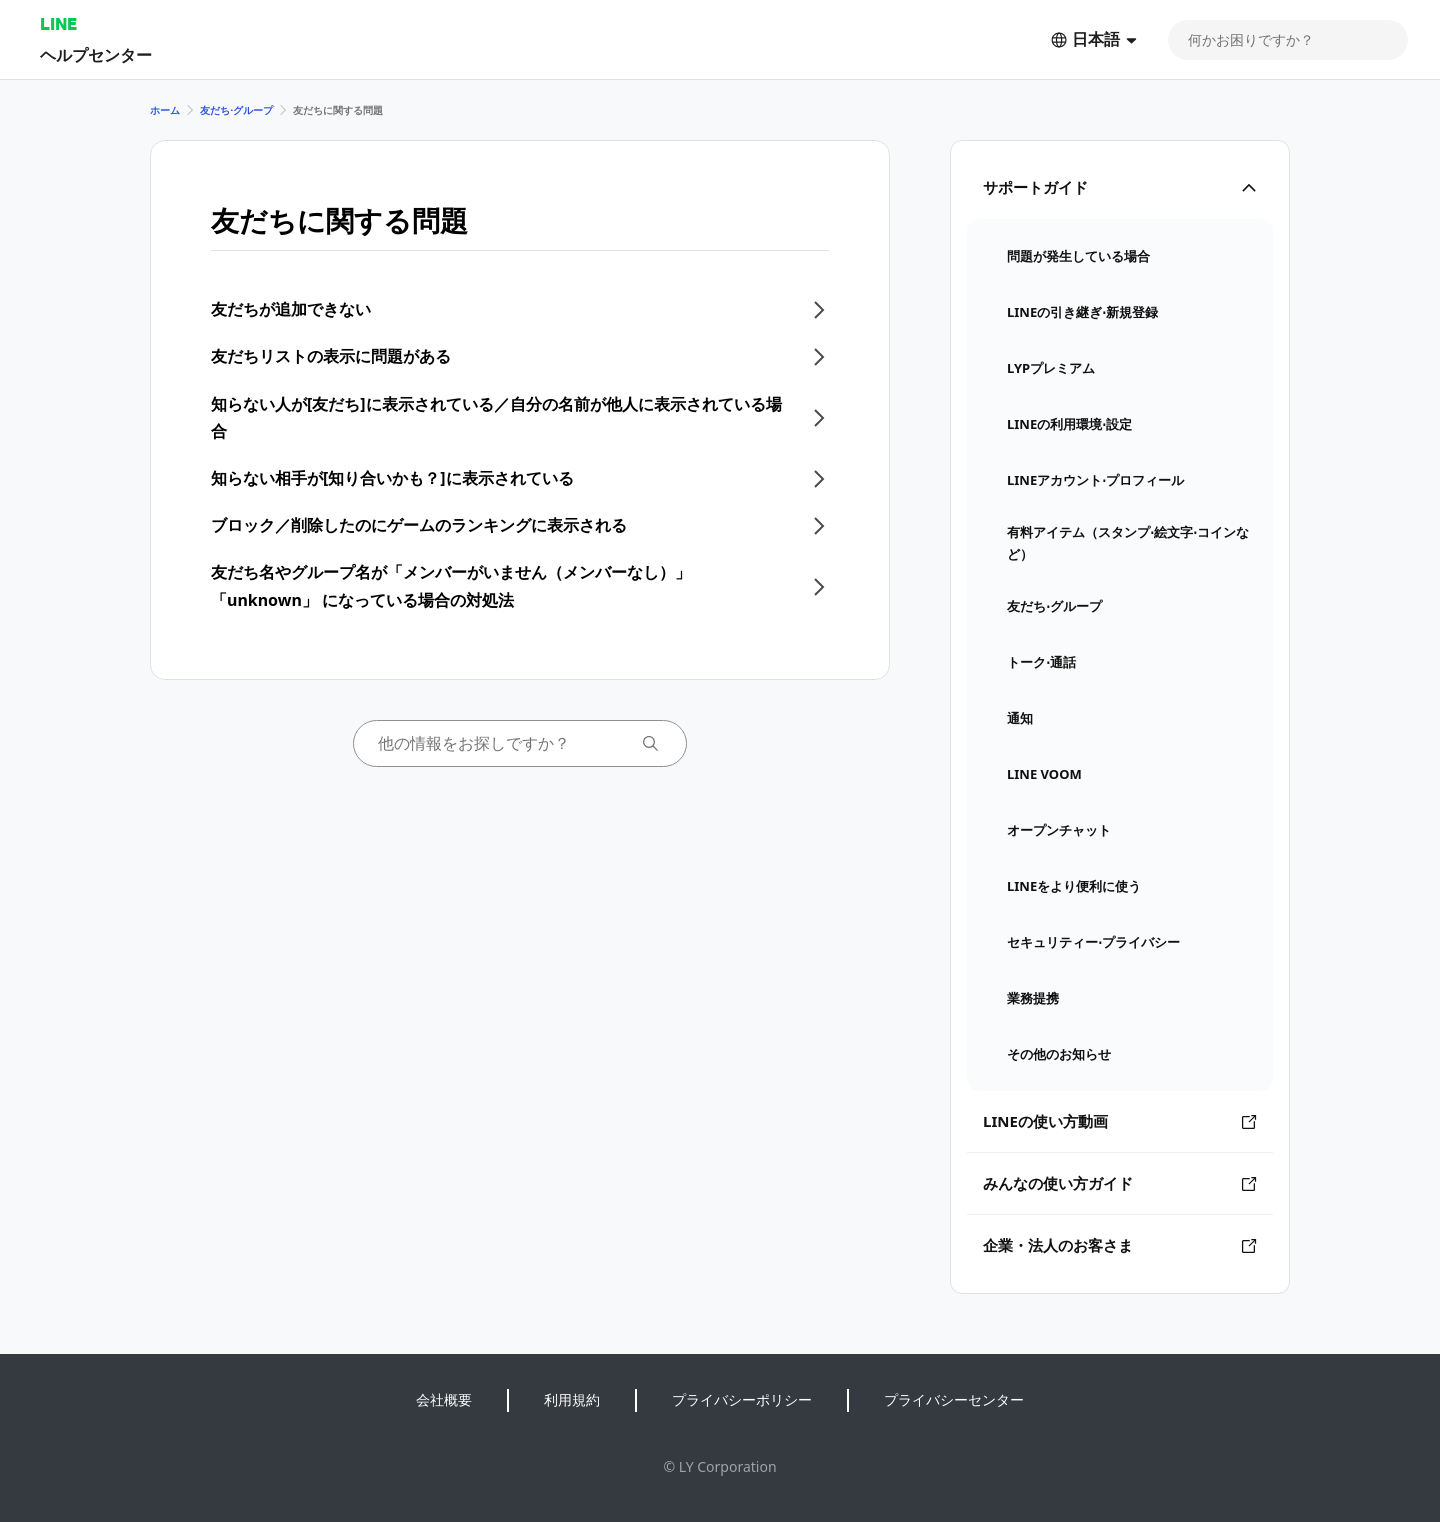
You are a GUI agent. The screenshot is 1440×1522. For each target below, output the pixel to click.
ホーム (165, 110)
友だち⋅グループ (236, 110)
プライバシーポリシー (742, 1399)
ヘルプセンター (96, 54)
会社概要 (444, 1399)
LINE (58, 23)
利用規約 (572, 1399)
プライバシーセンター (954, 1399)
